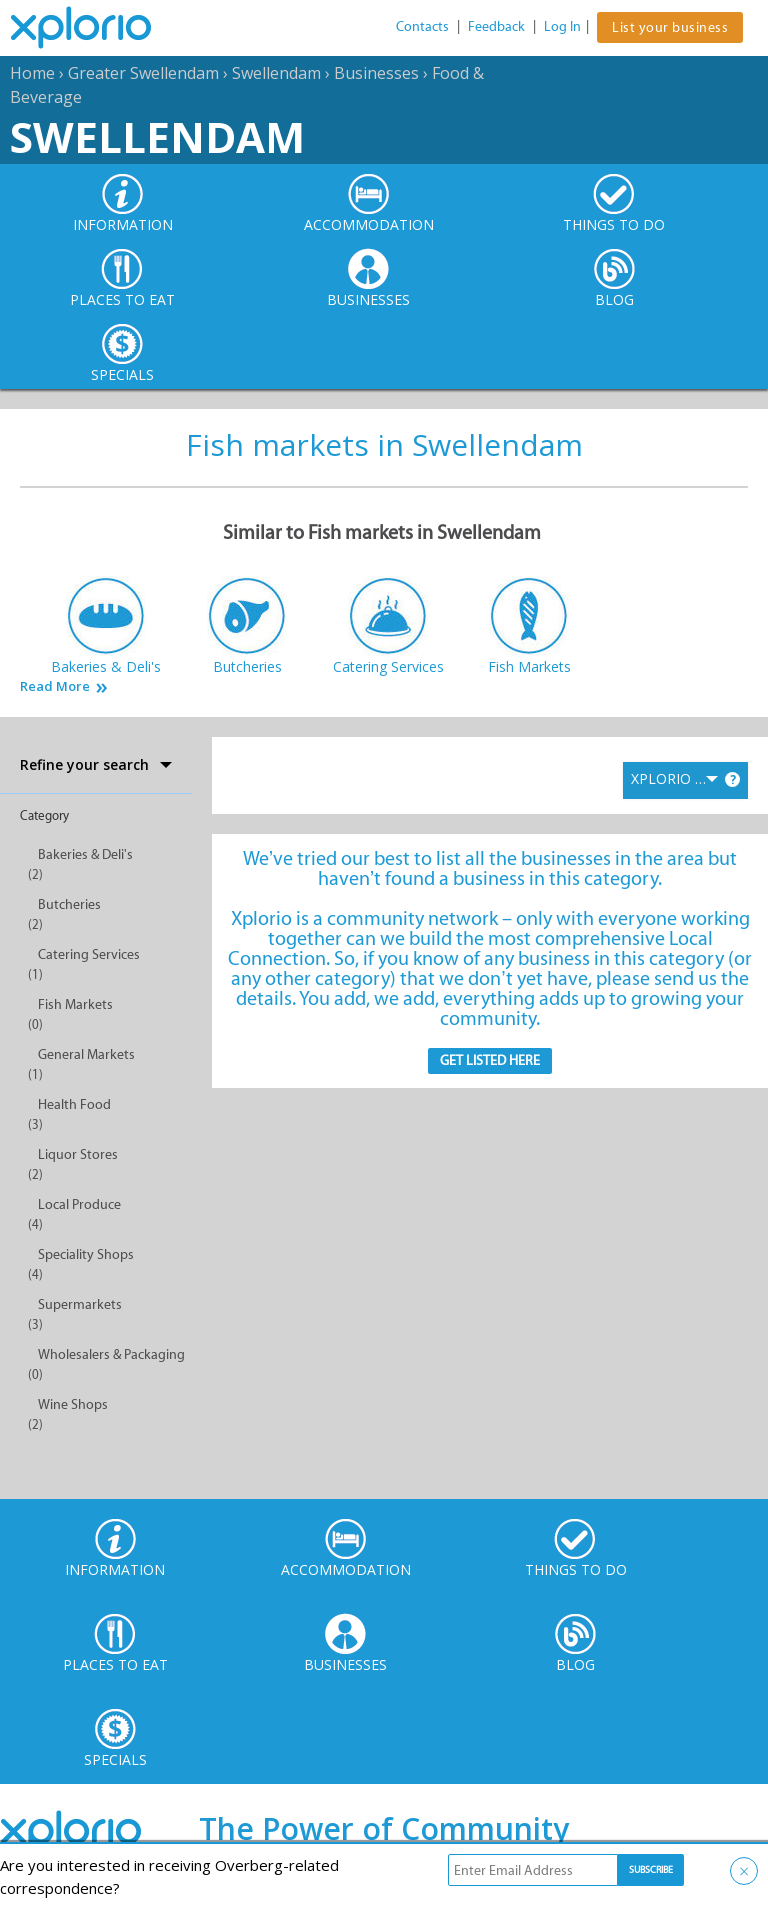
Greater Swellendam (143, 73)
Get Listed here (490, 1060)
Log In (562, 26)
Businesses (376, 73)
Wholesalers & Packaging (111, 1354)
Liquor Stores (78, 1154)
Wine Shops (73, 1404)
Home (32, 73)
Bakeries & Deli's (85, 854)
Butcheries (69, 904)
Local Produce (79, 1204)
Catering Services (89, 954)
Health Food (74, 1104)
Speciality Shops (86, 1254)
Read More (55, 686)
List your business (670, 27)
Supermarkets (80, 1304)
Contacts (422, 26)
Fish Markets (75, 1004)
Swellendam (276, 73)
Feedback (496, 26)
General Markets (86, 1054)
